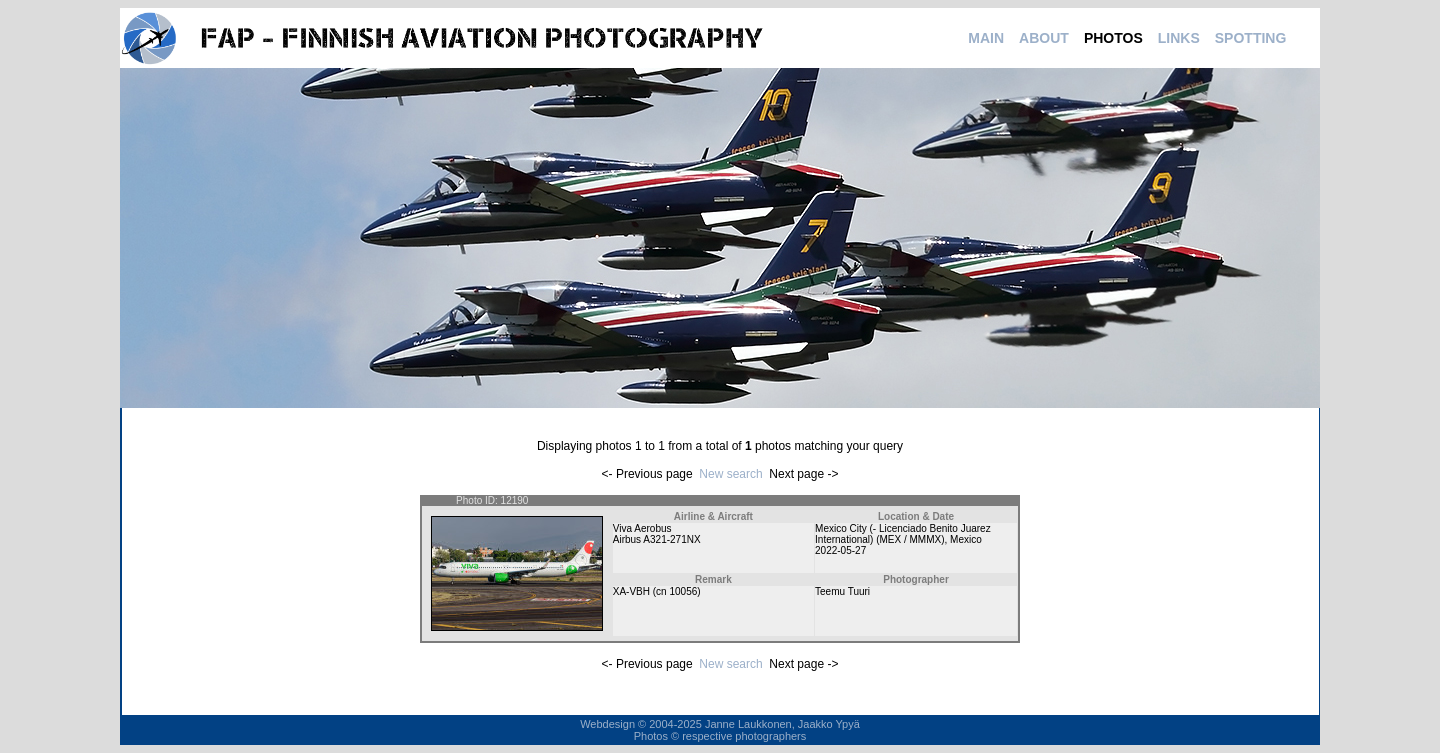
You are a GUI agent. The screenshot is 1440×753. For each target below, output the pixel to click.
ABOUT (1044, 38)
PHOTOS (1113, 38)
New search (730, 474)
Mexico (966, 539)
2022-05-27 (840, 550)
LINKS (1179, 38)
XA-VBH (631, 591)
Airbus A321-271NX (657, 539)
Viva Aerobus (642, 528)
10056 (683, 591)
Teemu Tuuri (842, 591)
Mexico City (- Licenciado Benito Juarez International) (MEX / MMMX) (903, 534)
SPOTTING (1251, 38)
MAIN (986, 38)
